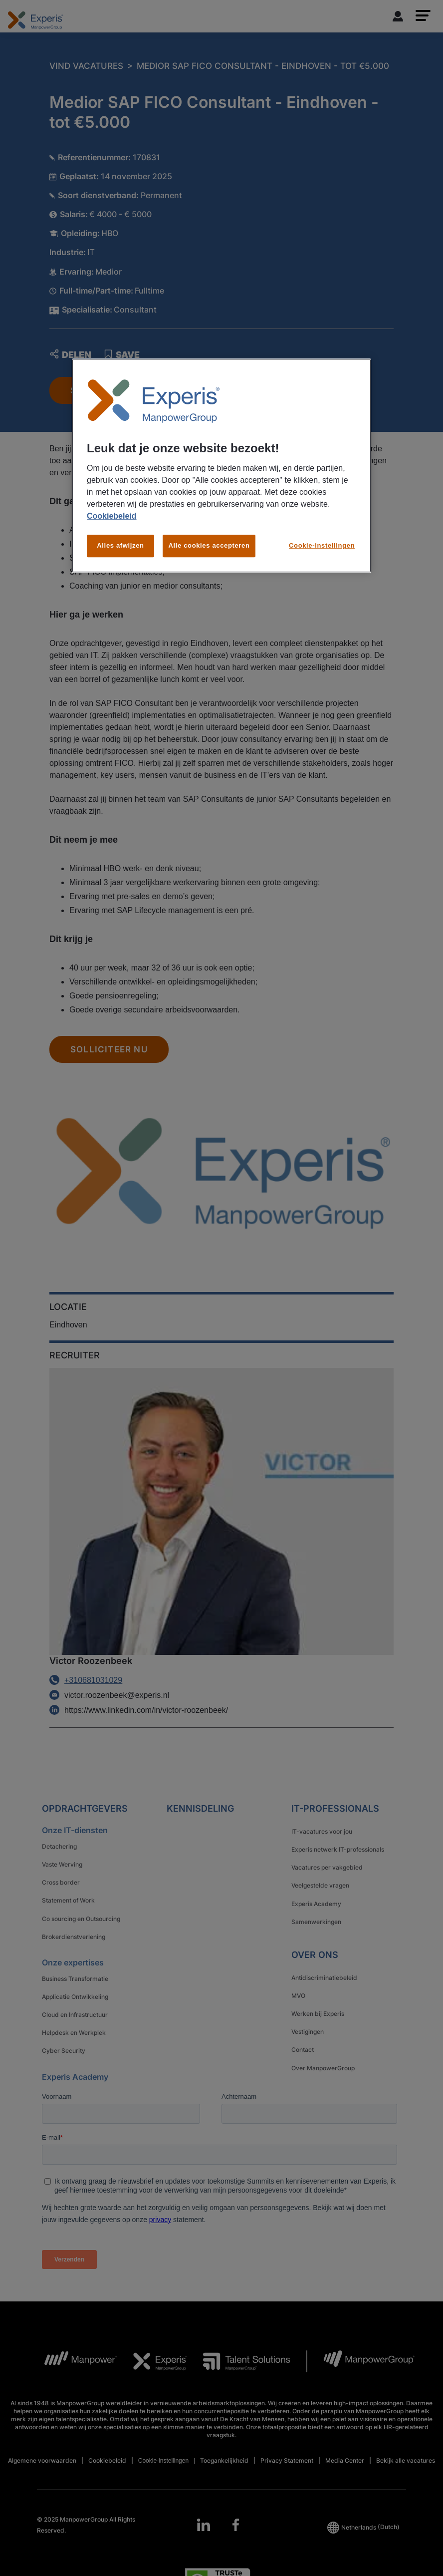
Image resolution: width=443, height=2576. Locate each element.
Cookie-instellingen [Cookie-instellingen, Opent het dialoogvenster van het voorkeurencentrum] (322, 546)
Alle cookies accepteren (208, 546)
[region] (221, 465)
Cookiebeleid (112, 516)
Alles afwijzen (120, 546)
